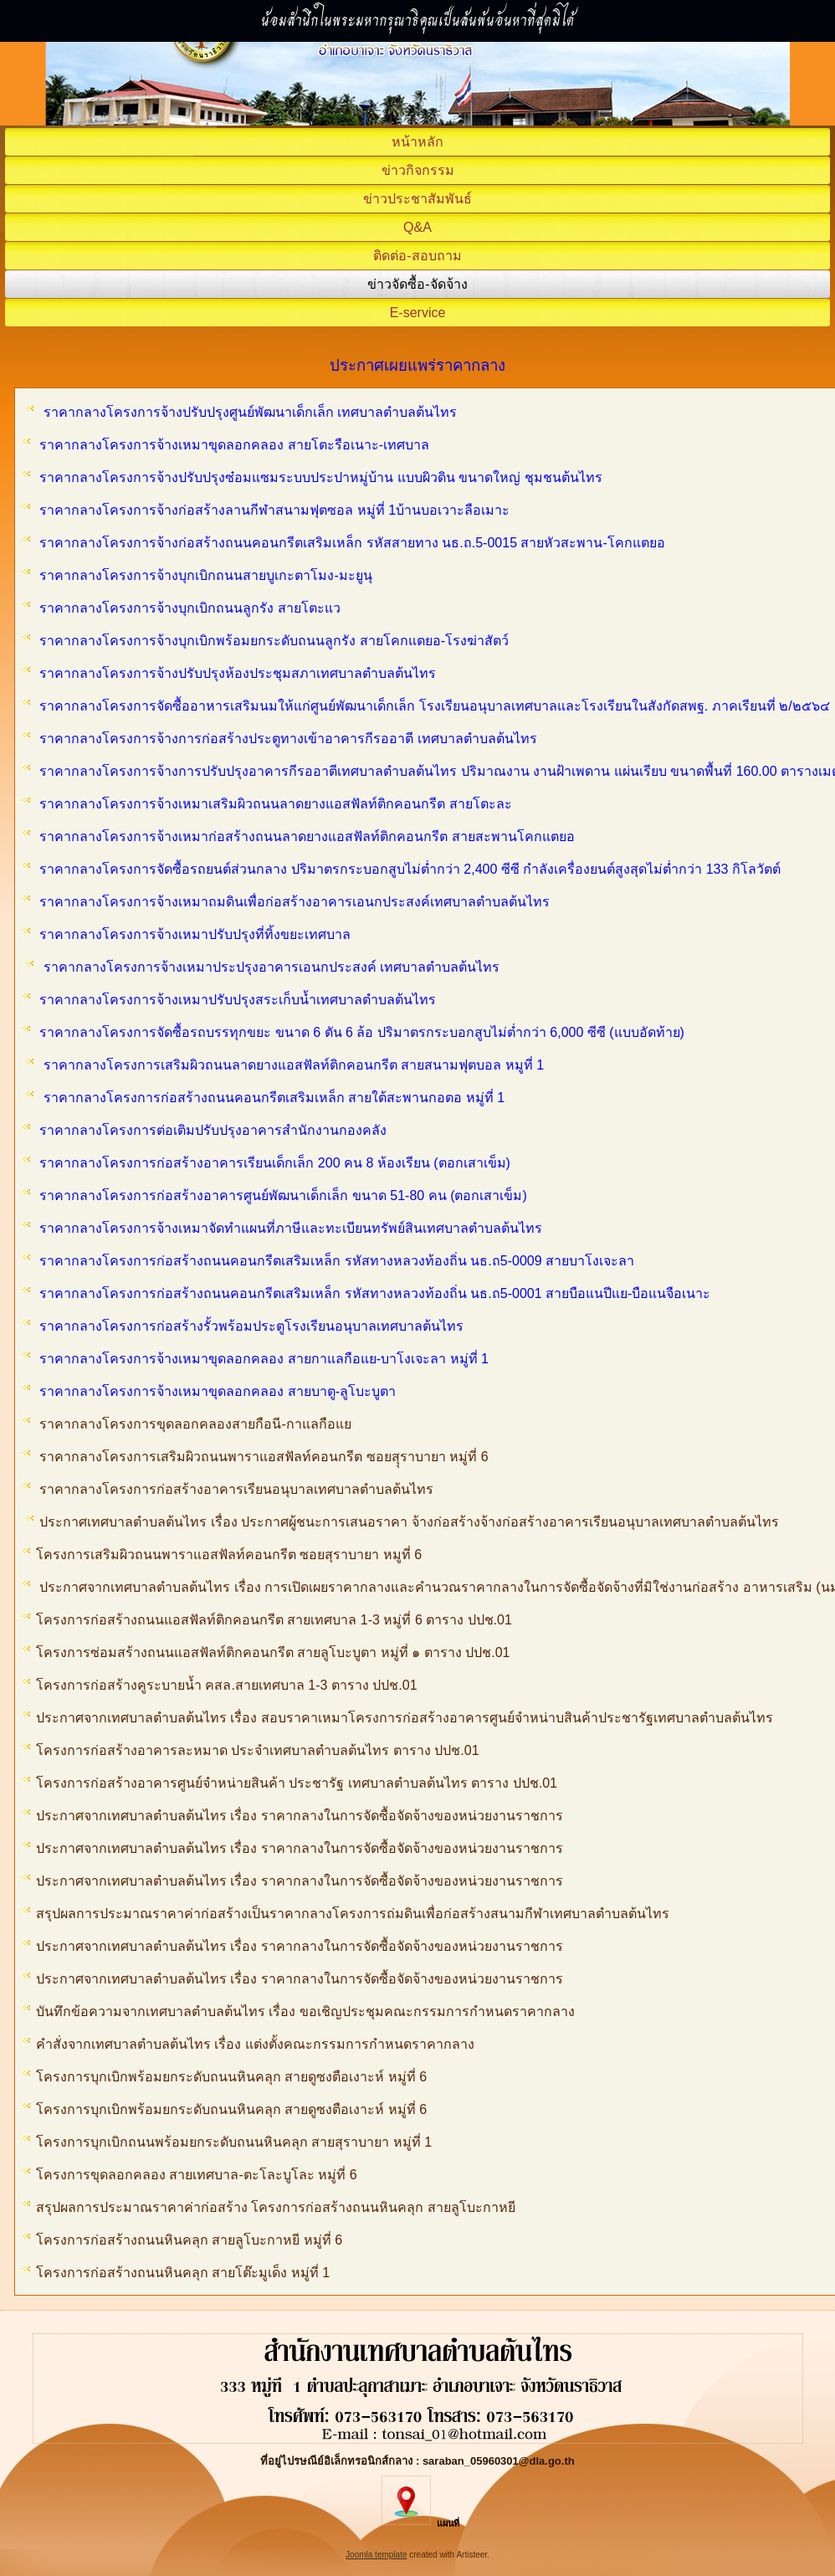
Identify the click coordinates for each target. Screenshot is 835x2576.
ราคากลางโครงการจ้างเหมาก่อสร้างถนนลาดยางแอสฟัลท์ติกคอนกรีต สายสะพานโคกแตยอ (306, 836)
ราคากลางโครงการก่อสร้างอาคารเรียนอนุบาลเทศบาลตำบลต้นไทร (238, 1489)
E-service (418, 312)
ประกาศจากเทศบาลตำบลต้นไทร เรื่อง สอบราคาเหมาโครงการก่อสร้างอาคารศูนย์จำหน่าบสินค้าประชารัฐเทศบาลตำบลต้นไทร (398, 1718)
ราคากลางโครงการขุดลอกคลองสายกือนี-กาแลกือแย (195, 1424)
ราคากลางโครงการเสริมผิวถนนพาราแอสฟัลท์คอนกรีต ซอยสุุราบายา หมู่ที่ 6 (263, 1457)
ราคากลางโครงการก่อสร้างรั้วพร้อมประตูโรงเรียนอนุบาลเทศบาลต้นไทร (251, 1326)
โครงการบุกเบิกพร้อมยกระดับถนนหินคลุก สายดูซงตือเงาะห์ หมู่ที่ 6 (225, 2077)
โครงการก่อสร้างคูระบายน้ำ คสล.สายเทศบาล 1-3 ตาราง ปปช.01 (220, 1685)
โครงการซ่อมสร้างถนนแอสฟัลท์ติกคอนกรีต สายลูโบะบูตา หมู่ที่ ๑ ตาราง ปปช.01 (266, 1652)
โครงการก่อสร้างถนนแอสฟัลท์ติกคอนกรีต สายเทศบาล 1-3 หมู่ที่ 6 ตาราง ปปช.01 (267, 1620)
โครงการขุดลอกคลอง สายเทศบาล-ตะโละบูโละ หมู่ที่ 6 (192, 2175)
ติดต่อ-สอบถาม (417, 256)
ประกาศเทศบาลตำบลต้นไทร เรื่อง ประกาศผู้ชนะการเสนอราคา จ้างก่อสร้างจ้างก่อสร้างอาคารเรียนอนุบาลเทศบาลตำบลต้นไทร (408, 1522)
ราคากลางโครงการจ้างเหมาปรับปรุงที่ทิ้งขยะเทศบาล (195, 934)
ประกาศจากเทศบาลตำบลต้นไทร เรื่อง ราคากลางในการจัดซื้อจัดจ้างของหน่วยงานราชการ (293, 1816)
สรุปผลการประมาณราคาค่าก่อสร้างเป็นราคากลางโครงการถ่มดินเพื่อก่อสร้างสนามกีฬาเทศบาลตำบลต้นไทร (346, 1913)
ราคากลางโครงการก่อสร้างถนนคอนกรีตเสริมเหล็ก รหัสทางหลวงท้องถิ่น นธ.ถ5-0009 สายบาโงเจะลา (336, 1261)
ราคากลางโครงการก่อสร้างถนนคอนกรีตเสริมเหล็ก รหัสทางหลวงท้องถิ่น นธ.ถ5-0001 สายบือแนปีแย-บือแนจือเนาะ (374, 1293)
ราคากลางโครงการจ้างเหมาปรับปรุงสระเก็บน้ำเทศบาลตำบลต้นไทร (237, 1000)
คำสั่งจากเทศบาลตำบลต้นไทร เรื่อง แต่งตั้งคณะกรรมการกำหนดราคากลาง (248, 2044)
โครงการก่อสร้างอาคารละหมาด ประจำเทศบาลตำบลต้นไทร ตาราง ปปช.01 (251, 1750)
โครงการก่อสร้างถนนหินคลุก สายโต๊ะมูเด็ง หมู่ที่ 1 (178, 2273)
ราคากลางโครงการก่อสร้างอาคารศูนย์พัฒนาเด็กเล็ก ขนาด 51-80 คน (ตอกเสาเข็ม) (282, 1195)
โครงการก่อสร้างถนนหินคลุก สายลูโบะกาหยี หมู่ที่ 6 (184, 2240)
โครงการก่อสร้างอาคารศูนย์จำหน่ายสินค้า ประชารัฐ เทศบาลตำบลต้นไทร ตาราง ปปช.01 (294, 1783)
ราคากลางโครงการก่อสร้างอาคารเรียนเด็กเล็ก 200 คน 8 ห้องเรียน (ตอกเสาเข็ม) (274, 1163)
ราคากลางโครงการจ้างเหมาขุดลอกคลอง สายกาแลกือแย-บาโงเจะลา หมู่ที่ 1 (264, 1359)
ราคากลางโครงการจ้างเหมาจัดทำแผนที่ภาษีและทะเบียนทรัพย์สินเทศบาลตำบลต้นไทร (290, 1228)
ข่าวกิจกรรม (418, 170)
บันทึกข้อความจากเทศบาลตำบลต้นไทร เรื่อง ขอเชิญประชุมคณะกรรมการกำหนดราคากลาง (299, 2011)
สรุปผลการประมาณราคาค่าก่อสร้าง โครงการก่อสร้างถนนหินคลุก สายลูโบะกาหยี (269, 2207)
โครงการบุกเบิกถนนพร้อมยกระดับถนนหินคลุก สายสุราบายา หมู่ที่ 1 (227, 2142)
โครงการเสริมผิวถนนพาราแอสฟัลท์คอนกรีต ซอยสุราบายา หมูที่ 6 (222, 1554)
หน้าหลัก (417, 142)
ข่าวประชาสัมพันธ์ (417, 199)
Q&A (417, 227)
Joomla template (376, 2554)
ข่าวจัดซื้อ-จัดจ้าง (417, 284)
